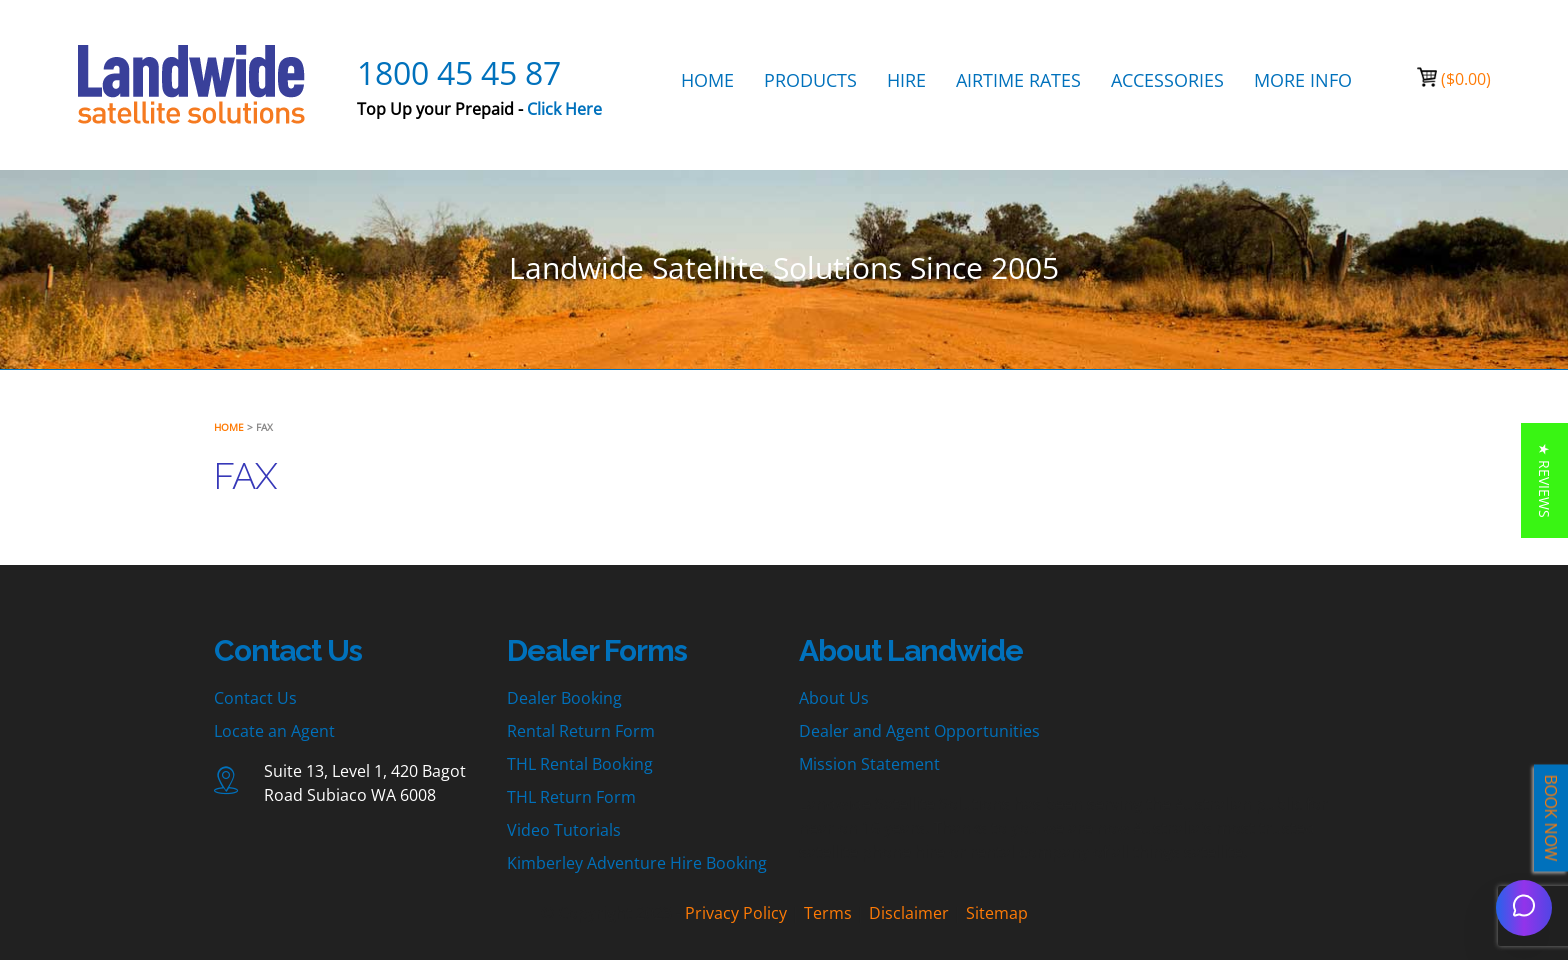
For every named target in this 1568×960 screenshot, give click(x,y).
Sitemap (997, 913)
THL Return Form (571, 797)
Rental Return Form (581, 731)
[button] (1544, 480)
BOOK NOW (1551, 818)
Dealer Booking (564, 698)
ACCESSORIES (1167, 80)
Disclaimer (909, 913)
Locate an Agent (274, 731)
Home (229, 427)
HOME (707, 80)
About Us (834, 698)
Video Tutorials (564, 830)
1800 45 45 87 (459, 72)
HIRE (906, 80)
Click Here (564, 109)
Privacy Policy (736, 913)
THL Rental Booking (580, 764)
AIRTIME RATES (1018, 80)
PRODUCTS (810, 80)
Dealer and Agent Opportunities (919, 731)
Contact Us (255, 698)
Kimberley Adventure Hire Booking (637, 863)
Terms (828, 913)
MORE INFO (1303, 80)
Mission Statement (869, 764)
